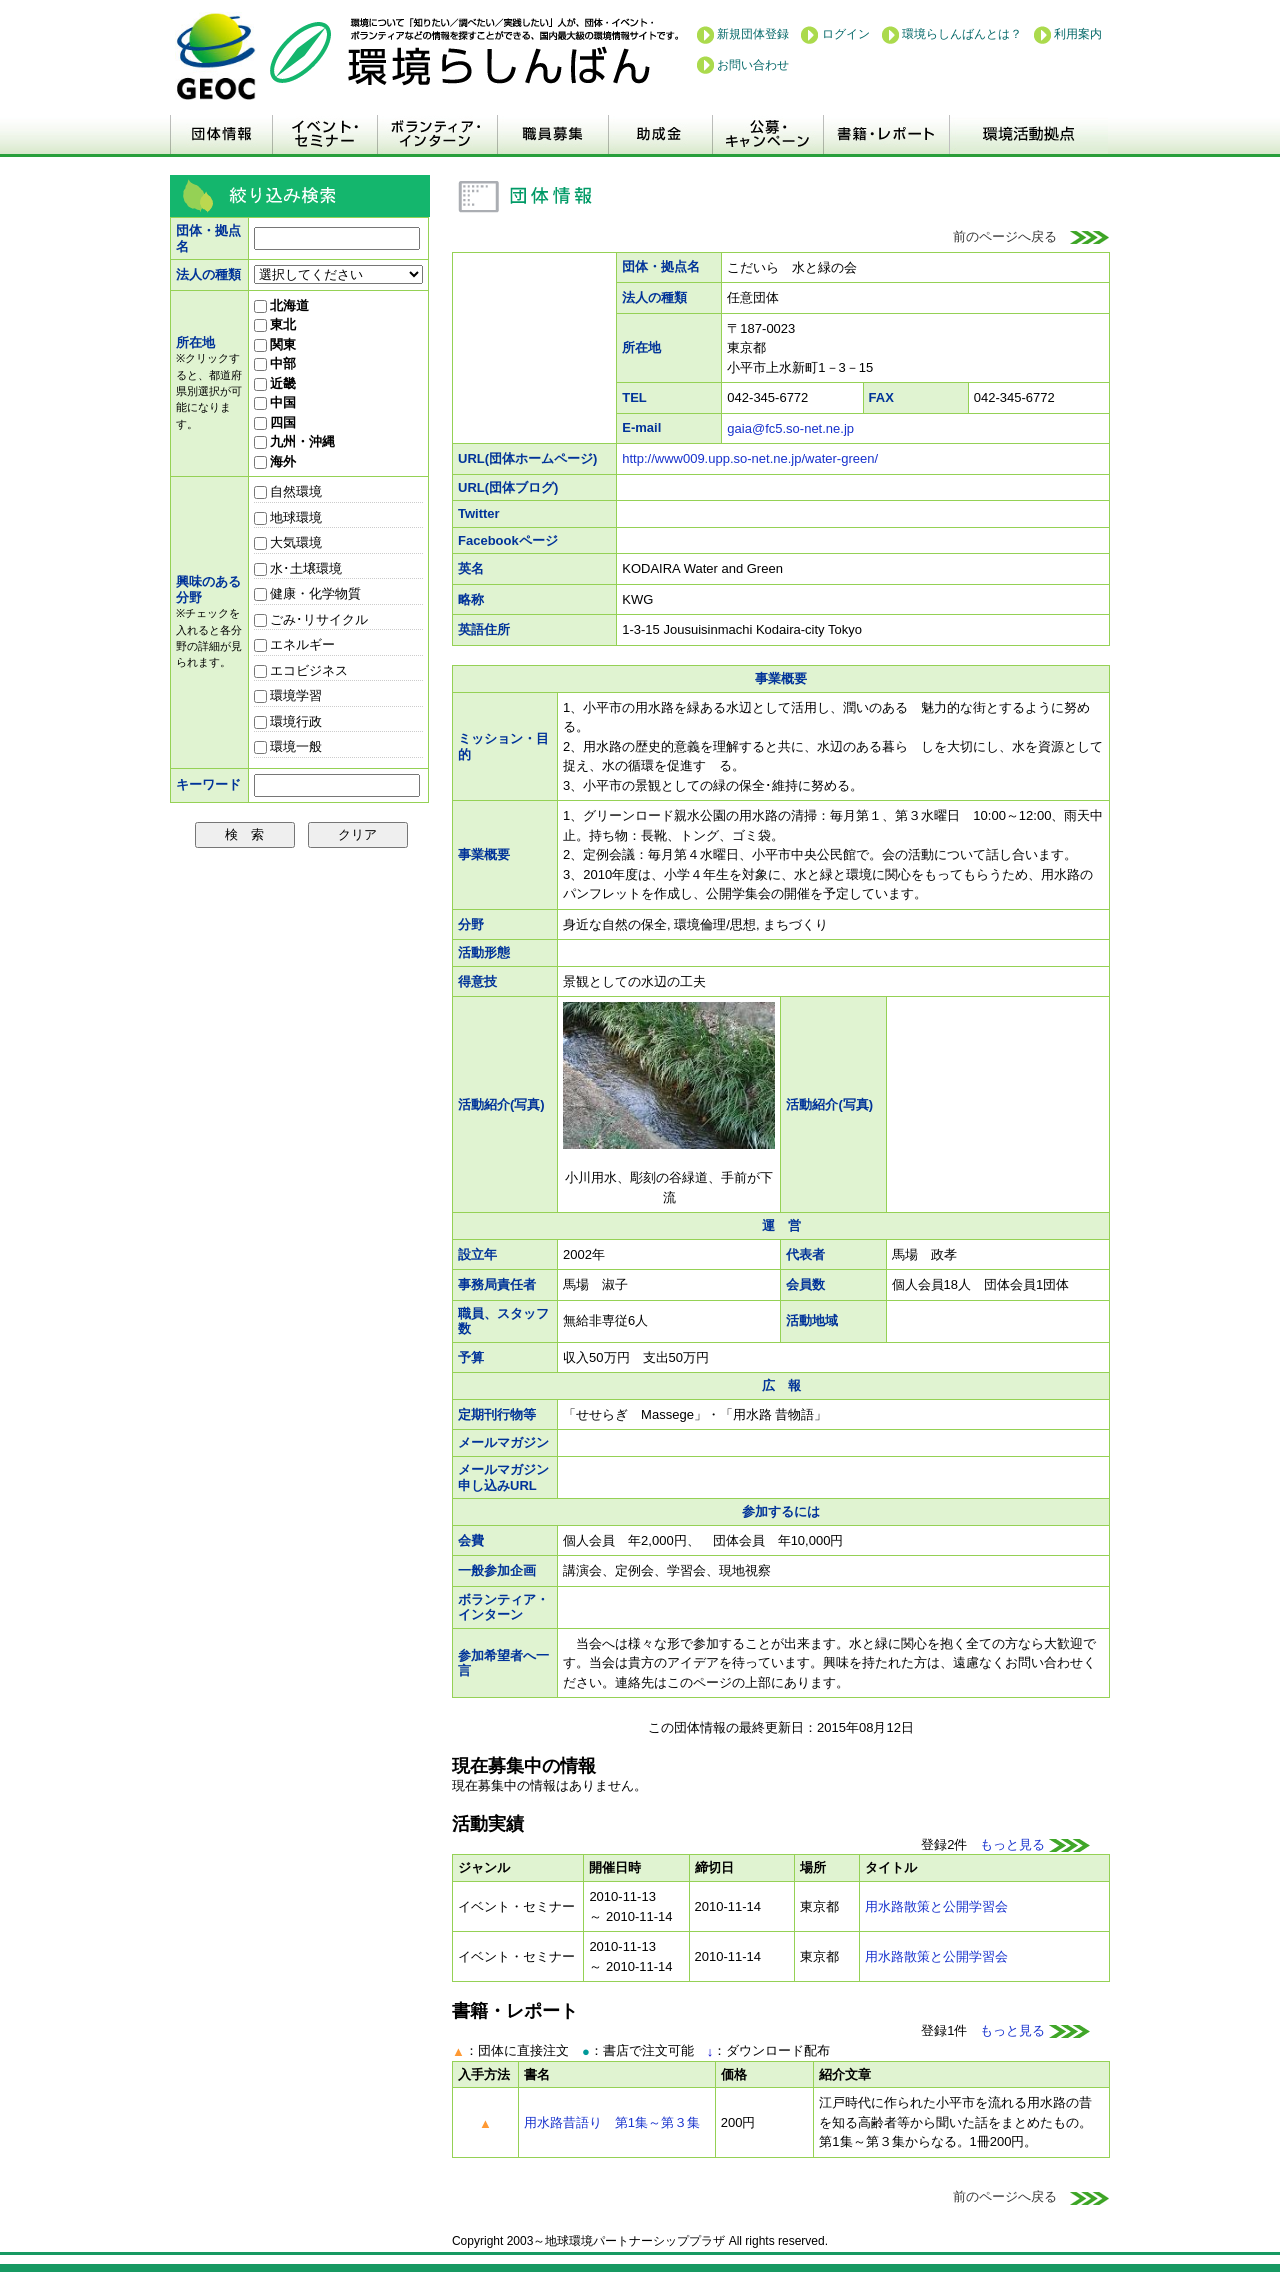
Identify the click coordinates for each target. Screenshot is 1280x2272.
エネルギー (295, 644)
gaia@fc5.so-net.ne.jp (790, 428)
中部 (275, 363)
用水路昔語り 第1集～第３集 (612, 2122)
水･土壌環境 (298, 568)
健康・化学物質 (308, 593)
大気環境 (288, 542)
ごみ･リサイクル (311, 619)
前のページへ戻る (1031, 236)
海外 (275, 461)
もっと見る (1035, 1844)
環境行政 (288, 721)
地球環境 (288, 517)
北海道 (282, 305)
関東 (275, 344)
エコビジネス (301, 670)
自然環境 (288, 491)
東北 (275, 324)
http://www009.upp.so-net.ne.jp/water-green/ (750, 458)
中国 (275, 402)
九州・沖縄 (295, 441)
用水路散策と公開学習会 (936, 1906)
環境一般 (288, 746)
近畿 (275, 383)
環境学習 (288, 695)
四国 (275, 422)
